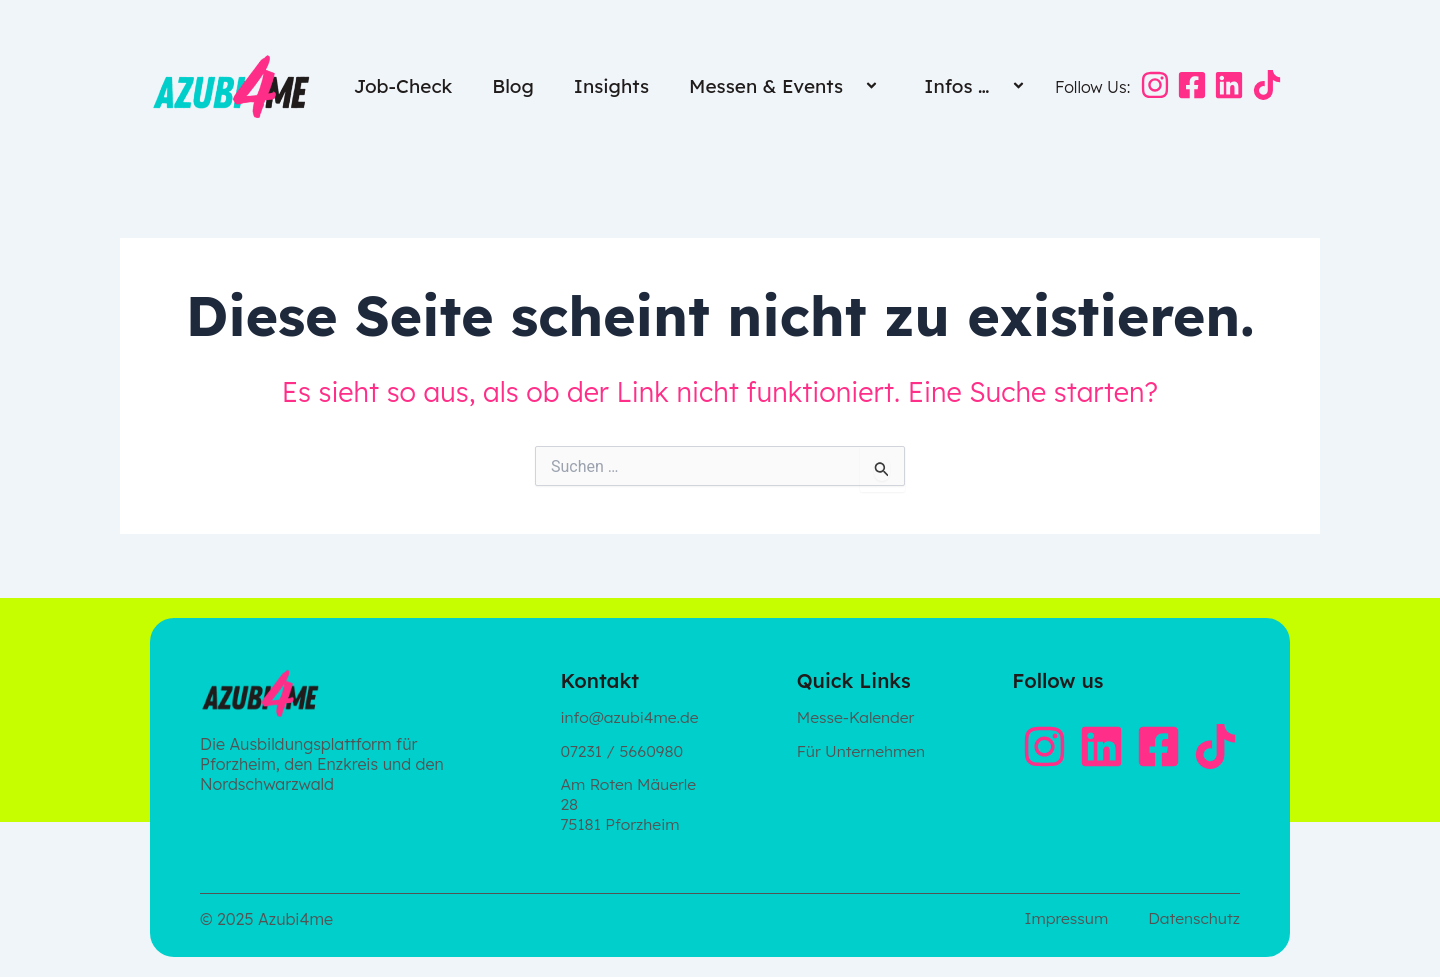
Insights (611, 86)
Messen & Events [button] (786, 86)
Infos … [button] (977, 86)
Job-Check (403, 86)
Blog (512, 86)
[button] (851, 87)
